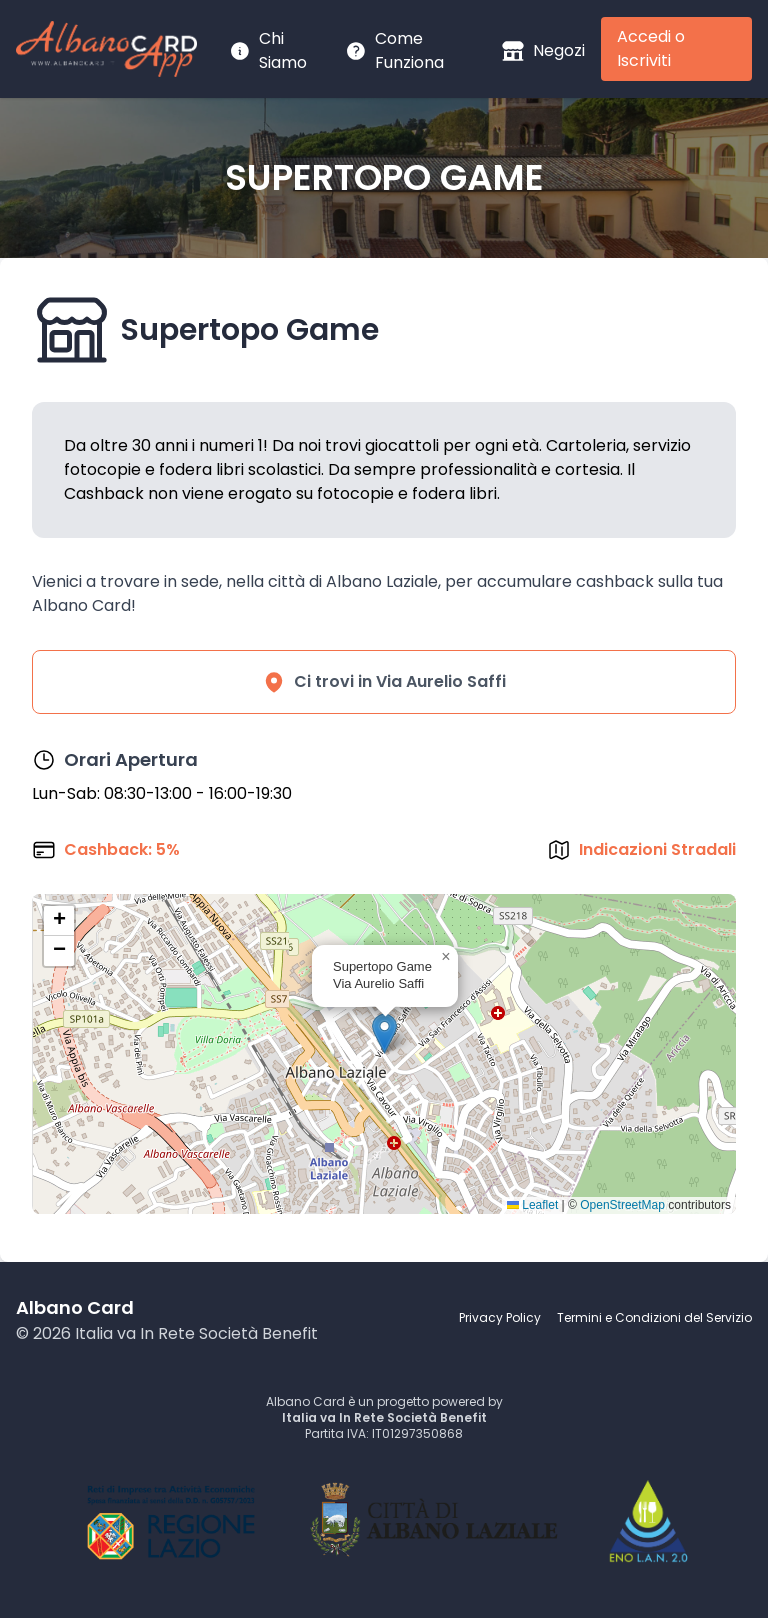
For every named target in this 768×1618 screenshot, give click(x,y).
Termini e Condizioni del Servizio (654, 1318)
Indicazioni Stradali (657, 849)
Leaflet (532, 1205)
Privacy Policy (500, 1318)
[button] (384, 1033)
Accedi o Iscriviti (651, 48)
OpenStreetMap (622, 1205)
